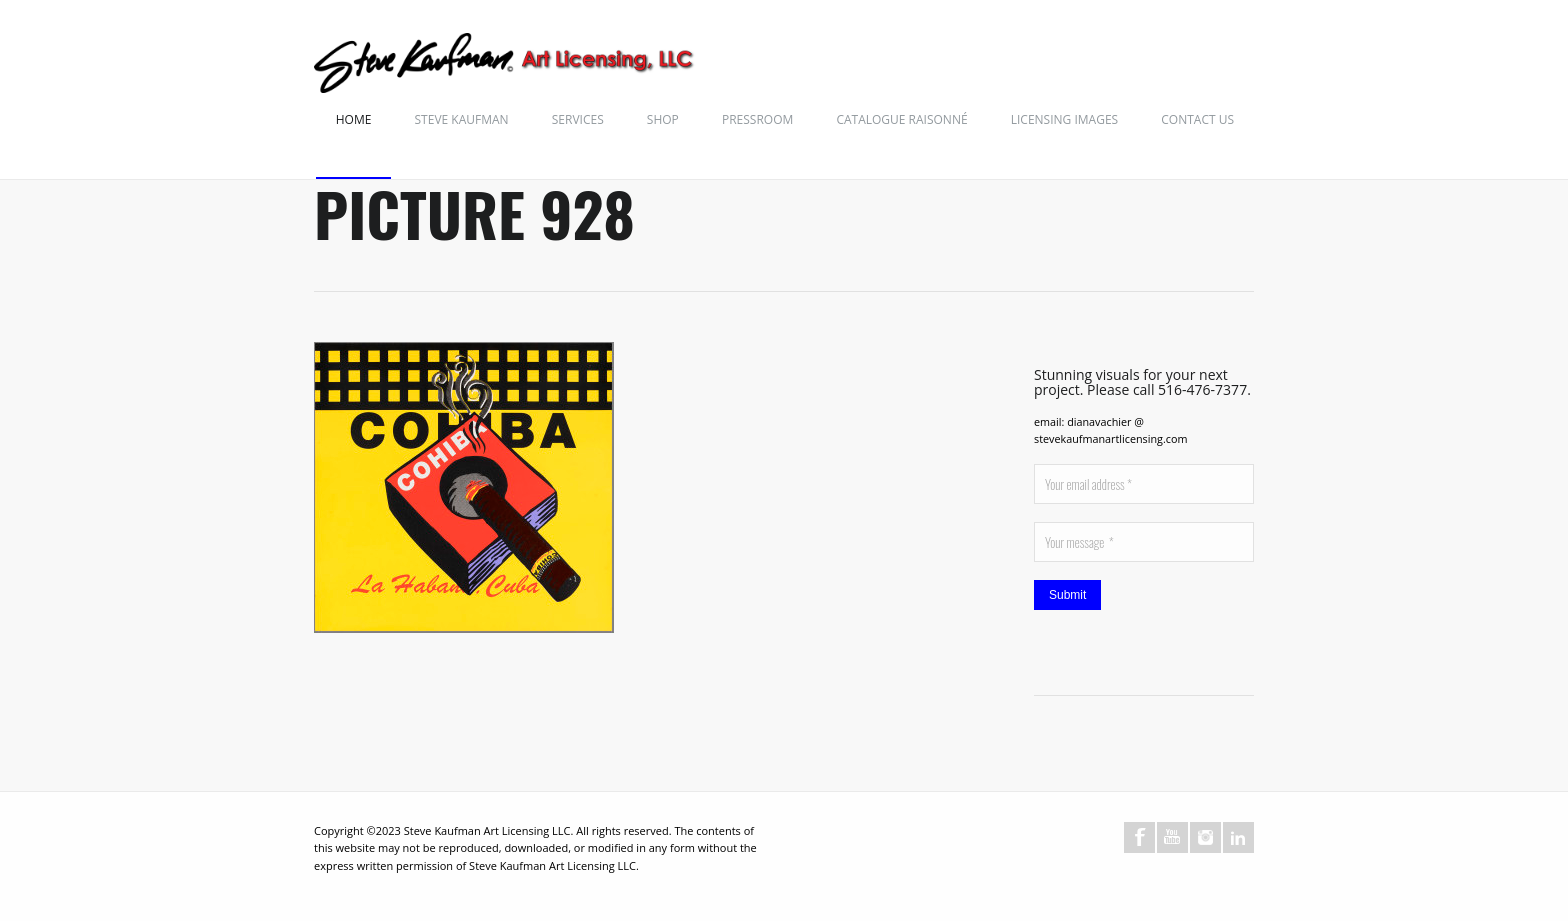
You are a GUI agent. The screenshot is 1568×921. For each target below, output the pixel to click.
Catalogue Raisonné (901, 119)
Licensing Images (1064, 119)
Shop (663, 119)
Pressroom (757, 119)
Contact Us (1197, 119)
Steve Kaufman (462, 119)
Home (354, 119)
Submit (1067, 595)
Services (578, 119)
